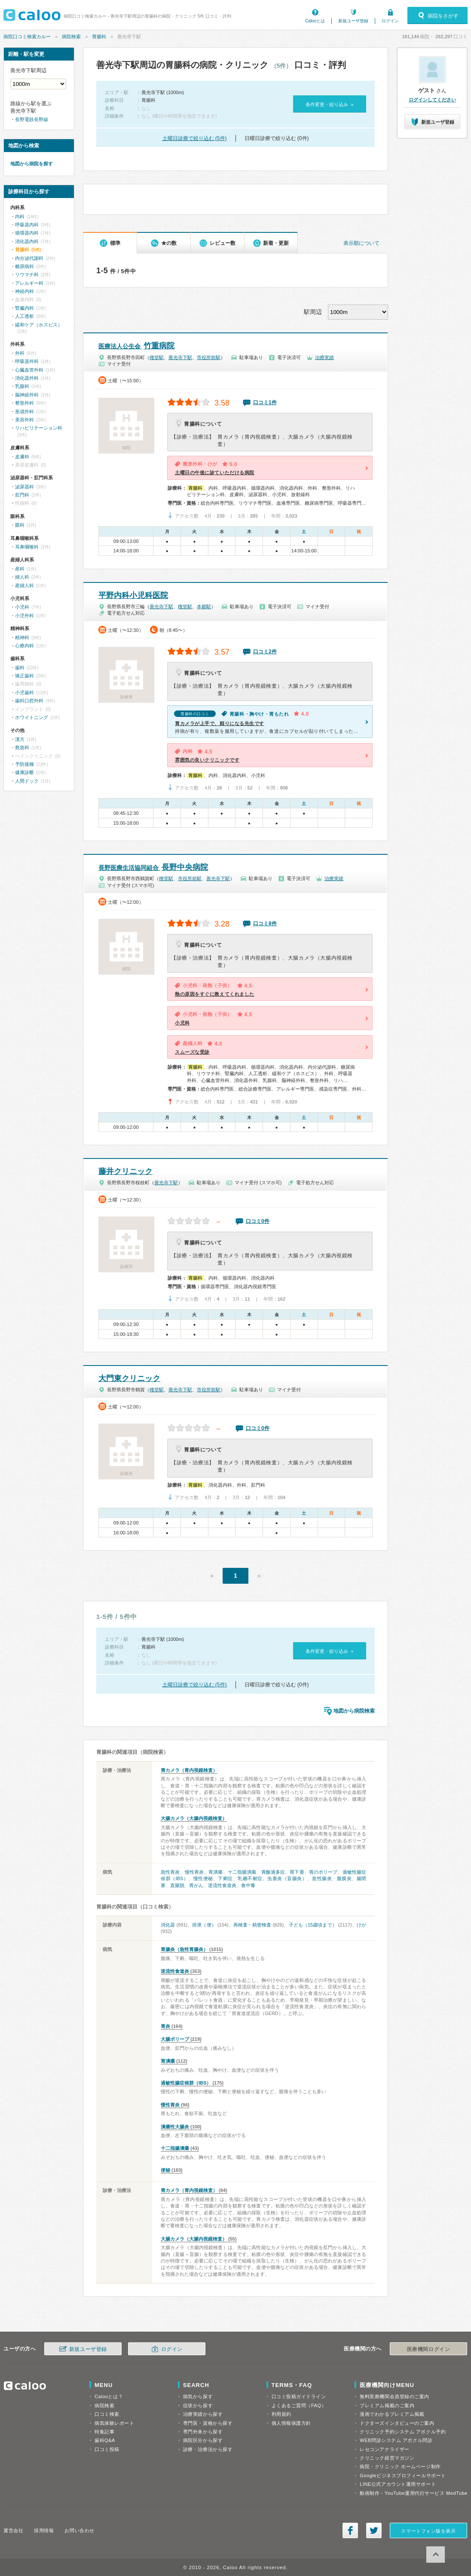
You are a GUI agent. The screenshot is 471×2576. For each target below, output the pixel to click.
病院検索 (71, 36)
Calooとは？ (109, 2396)
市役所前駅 (208, 357)
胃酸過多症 (273, 1872)
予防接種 (24, 764)
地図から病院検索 (354, 1711)
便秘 (165, 2170)
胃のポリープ (323, 1872)
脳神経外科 (27, 394)
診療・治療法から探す (208, 2449)
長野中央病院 (153, 867)
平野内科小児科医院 (133, 595)
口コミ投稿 (107, 2449)
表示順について (361, 243)
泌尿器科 (24, 486)
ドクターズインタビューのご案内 (397, 2423)
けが (361, 1924)
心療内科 (24, 645)
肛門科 (22, 494)
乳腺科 (22, 386)
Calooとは (315, 20)
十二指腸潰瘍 (242, 1872)
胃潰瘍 (215, 1872)
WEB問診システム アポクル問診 (396, 2440)
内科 (19, 216)
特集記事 (104, 2431)
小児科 (22, 607)
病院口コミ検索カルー (27, 36)
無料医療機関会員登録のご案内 (394, 2396)
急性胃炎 (170, 1872)
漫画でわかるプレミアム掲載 (392, 2414)
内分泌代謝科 (29, 258)
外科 (19, 353)
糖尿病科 (24, 266)
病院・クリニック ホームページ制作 (400, 2466)
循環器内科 (27, 232)
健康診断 (24, 772)
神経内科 (24, 291)
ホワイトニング (31, 717)
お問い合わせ (79, 2530)
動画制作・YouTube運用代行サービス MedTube (414, 2493)
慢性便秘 (203, 1878)
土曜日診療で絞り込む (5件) (194, 138)
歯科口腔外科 (29, 700)
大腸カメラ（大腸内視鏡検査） (194, 1818)
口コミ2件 (265, 652)
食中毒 (248, 1885)
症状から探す (198, 2405)
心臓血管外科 (29, 369)
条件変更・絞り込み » (329, 104)
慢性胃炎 (194, 1872)
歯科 (19, 667)
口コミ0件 (257, 1221)
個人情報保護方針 (291, 2423)
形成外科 (24, 411)
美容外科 (24, 419)
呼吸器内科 (27, 224)
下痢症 (225, 1878)
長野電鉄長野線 (31, 119)
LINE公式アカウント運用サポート (398, 2484)
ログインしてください (432, 99)
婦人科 (22, 576)
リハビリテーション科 (38, 427)
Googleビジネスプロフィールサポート (403, 2475)
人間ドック (27, 780)
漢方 (19, 739)
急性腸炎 (322, 1878)
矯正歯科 (24, 675)
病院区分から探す (203, 2440)
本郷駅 (204, 606)
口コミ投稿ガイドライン (299, 2396)
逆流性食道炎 (222, 1885)
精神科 (22, 637)
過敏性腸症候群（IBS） (186, 2082)
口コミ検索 (107, 2414)
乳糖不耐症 (250, 1878)
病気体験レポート (114, 2423)
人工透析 (24, 316)
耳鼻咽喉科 (27, 546)
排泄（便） (204, 1924)
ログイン (390, 20)
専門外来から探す (203, 2431)
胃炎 (165, 2026)
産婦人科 (24, 585)
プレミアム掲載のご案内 (387, 2405)
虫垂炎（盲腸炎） (287, 1878)
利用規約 (281, 2414)
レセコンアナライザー (385, 2449)
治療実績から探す (203, 2414)
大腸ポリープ (175, 2039)
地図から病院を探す (31, 163)
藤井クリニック (125, 1171)
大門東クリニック (129, 1378)
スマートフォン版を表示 (428, 2530)
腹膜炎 (344, 1878)
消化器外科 (27, 378)
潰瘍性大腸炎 (175, 2126)
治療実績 (324, 357)
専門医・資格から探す (208, 2423)
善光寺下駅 (180, 357)
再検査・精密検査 (252, 1924)
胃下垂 (297, 1872)
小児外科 (24, 615)
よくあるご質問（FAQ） (299, 2405)
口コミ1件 (265, 402)
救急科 (22, 747)
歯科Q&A (105, 2440)
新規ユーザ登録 (353, 20)
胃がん (196, 1885)
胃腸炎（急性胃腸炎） (184, 1949)
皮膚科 (22, 456)
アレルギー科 (29, 283)
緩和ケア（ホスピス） (38, 324)
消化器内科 (27, 241)
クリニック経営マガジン (387, 2457)
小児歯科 (24, 692)
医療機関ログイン (428, 2349)
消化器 (168, 1924)
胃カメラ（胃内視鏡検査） (189, 1770)
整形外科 (24, 402)
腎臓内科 (24, 308)
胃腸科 (99, 36)
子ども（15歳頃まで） (313, 1924)
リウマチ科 (27, 274)
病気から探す (198, 2396)
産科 (19, 568)
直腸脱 (177, 1885)
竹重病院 (136, 345)
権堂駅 (157, 357)
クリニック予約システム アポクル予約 (403, 2431)
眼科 (19, 524)
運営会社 (13, 2530)
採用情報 (44, 2530)
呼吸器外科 (27, 361)
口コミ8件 (265, 924)
